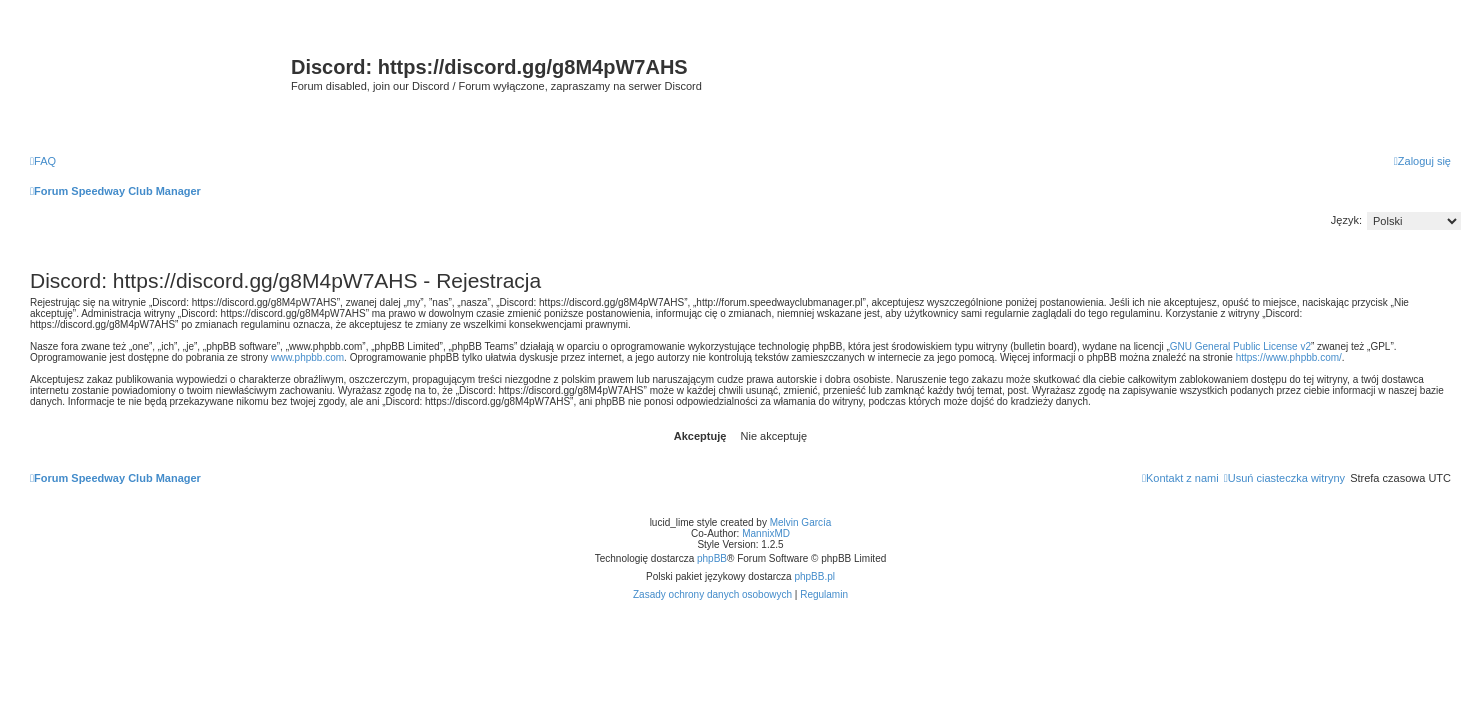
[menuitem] (43, 161)
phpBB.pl (814, 576)
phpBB (712, 558)
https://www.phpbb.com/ (1289, 357)
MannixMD (766, 533)
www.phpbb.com (307, 357)
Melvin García (801, 522)
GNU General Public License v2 (1240, 346)
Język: (1346, 220)
